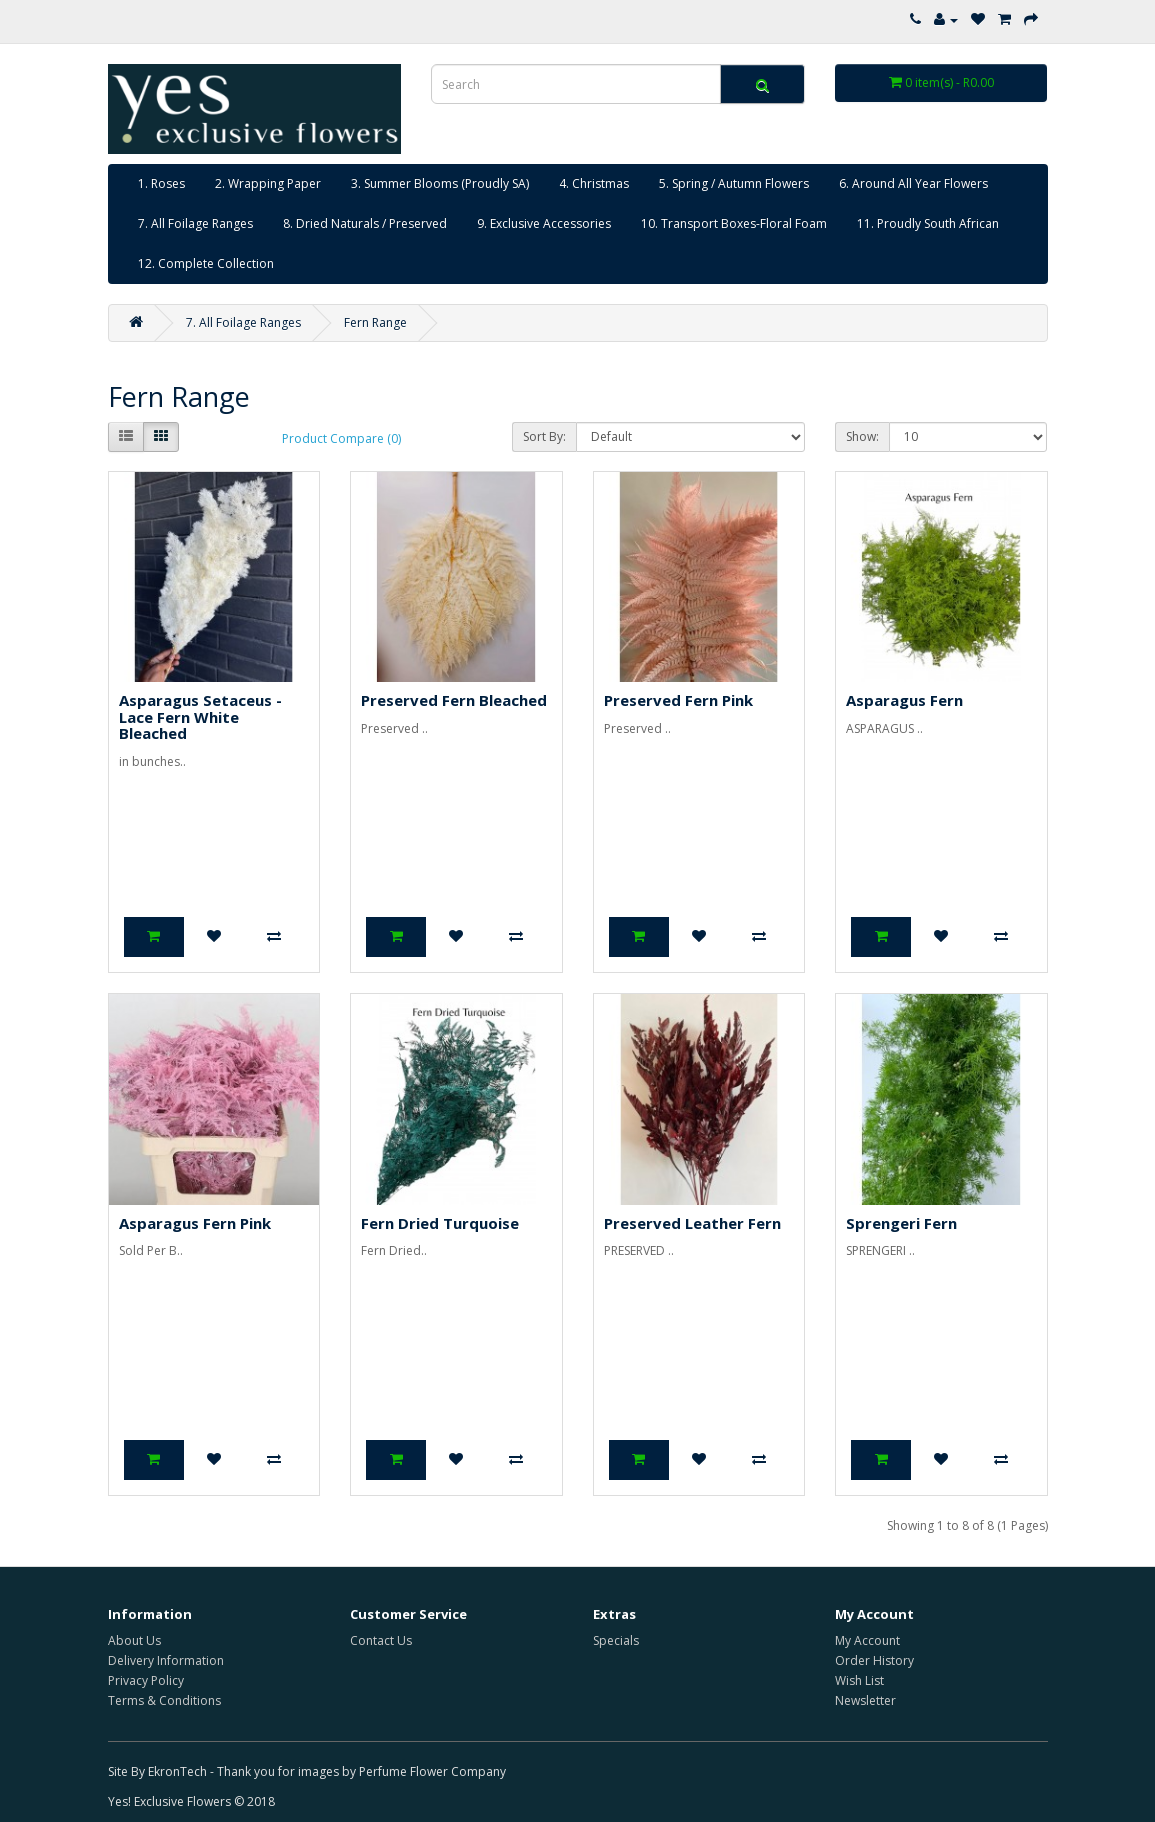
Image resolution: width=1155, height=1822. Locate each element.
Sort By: (544, 436)
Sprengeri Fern (901, 1223)
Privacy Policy (146, 1680)
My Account (867, 1640)
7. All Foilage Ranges (195, 223)
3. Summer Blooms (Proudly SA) (440, 183)
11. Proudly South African (928, 223)
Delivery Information (166, 1660)
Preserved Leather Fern (692, 1223)
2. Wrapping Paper (268, 183)
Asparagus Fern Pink (195, 1223)
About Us (134, 1640)
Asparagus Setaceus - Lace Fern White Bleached (200, 716)
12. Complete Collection (206, 263)
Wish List (859, 1680)
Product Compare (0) (341, 438)
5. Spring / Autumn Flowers (734, 183)
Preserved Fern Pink (678, 700)
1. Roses (161, 183)
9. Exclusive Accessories (544, 223)
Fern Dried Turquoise (440, 1223)
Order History (874, 1660)
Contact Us (381, 1640)
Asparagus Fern (904, 700)
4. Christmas (594, 183)
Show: (862, 436)
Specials (616, 1640)
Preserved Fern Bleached (454, 700)
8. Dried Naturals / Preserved (365, 223)
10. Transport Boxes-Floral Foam (734, 223)
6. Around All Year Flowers (913, 183)
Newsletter (865, 1700)
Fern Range (375, 322)
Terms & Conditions (164, 1700)
